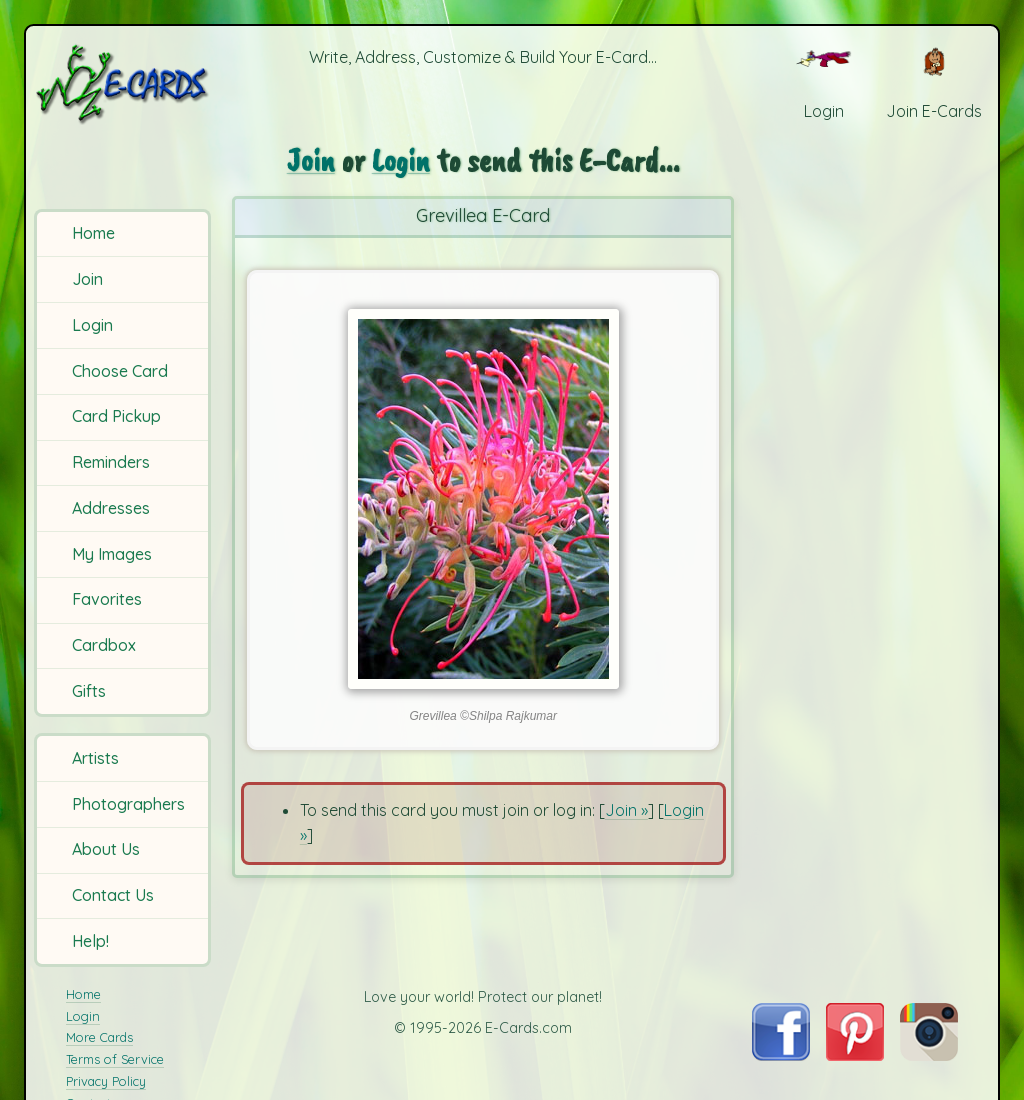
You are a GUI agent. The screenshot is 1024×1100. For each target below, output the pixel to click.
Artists (95, 758)
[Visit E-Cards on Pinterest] (855, 1055)
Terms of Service (115, 1059)
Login (92, 325)
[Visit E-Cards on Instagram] (929, 1055)
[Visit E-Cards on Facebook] (780, 1055)
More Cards (99, 1037)
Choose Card (120, 371)
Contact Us (113, 895)
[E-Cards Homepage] (124, 83)
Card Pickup (116, 416)
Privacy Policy (106, 1081)
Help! (90, 941)
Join (87, 279)
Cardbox (104, 645)
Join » (626, 810)
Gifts (89, 691)
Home (93, 233)
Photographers (128, 804)
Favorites (107, 599)
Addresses (111, 508)
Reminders (111, 462)
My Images (112, 554)
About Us (106, 849)
